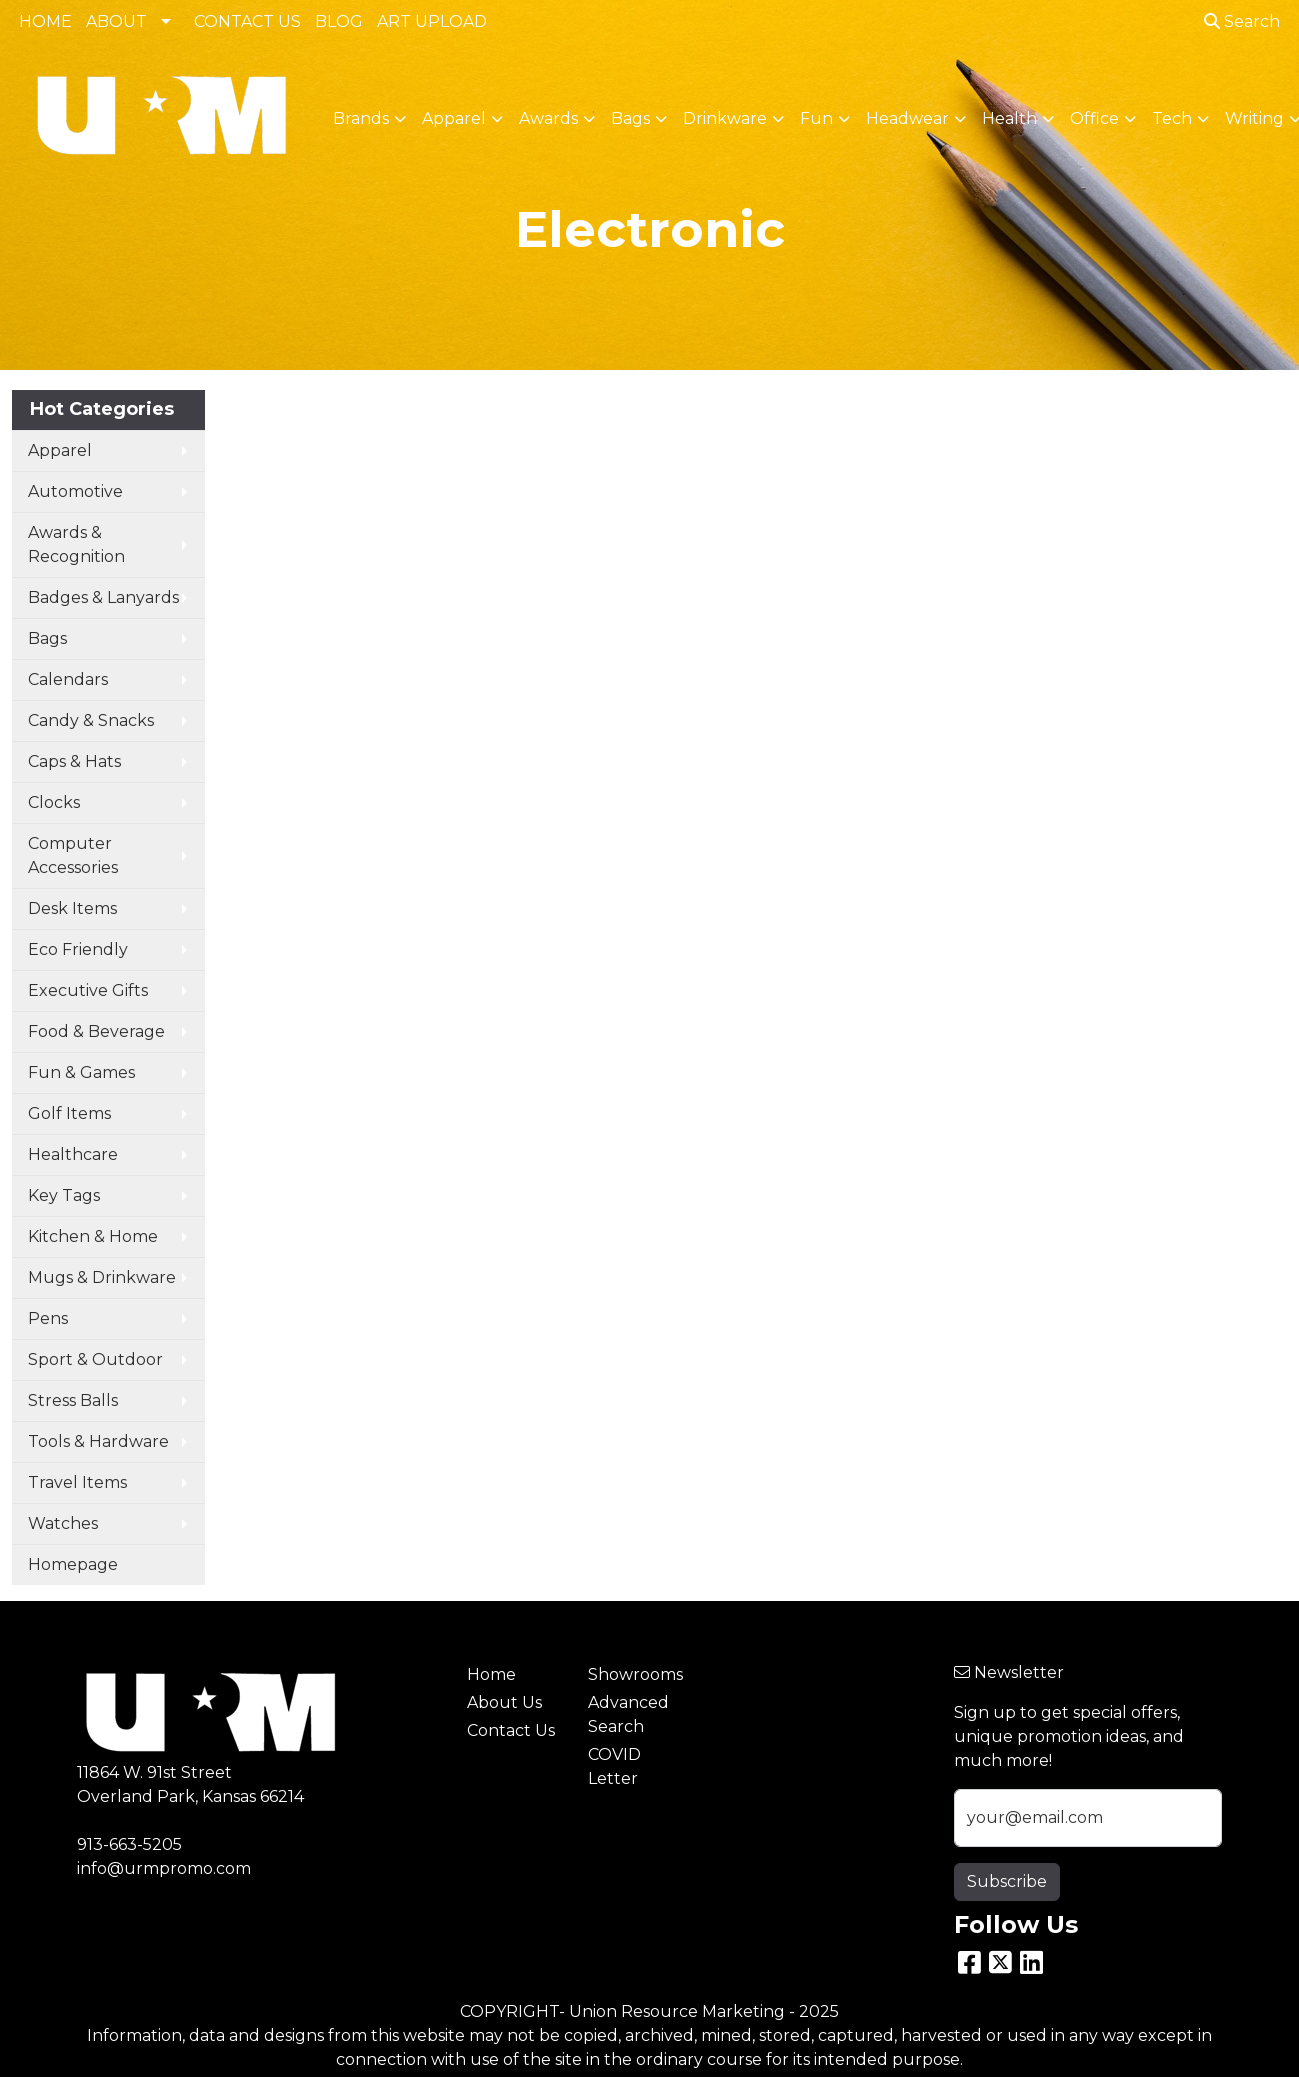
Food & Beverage (96, 1031)
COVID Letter (614, 1766)
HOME (45, 21)
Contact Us (511, 1730)
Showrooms (635, 1674)
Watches (63, 1523)
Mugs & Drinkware (102, 1277)
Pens (48, 1318)
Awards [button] (548, 118)
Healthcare (73, 1154)
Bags (47, 638)
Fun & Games (81, 1072)
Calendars (68, 679)
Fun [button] (816, 118)
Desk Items (72, 908)
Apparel (60, 450)
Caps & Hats (74, 761)
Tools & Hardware (98, 1441)
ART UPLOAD (432, 21)
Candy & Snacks (91, 720)
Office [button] (1094, 118)
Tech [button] (1172, 118)
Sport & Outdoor (95, 1359)
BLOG (339, 21)
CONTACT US (247, 21)
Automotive (75, 491)
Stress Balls (73, 1400)
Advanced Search (628, 1714)
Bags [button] (630, 118)
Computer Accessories (73, 855)
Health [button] (1009, 118)
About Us (504, 1702)
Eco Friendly (78, 949)
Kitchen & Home (93, 1236)
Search (1242, 21)
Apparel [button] (454, 118)
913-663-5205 (129, 1844)
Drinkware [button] (725, 118)
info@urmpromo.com (164, 1868)
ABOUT (116, 21)
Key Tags (64, 1195)
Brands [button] (361, 118)
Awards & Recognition (76, 544)
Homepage (73, 1564)
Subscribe (1007, 1881)
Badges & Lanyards (103, 597)
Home (491, 1674)
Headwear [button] (907, 118)
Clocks (54, 802)
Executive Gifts (88, 990)
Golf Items (69, 1113)
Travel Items (77, 1482)
